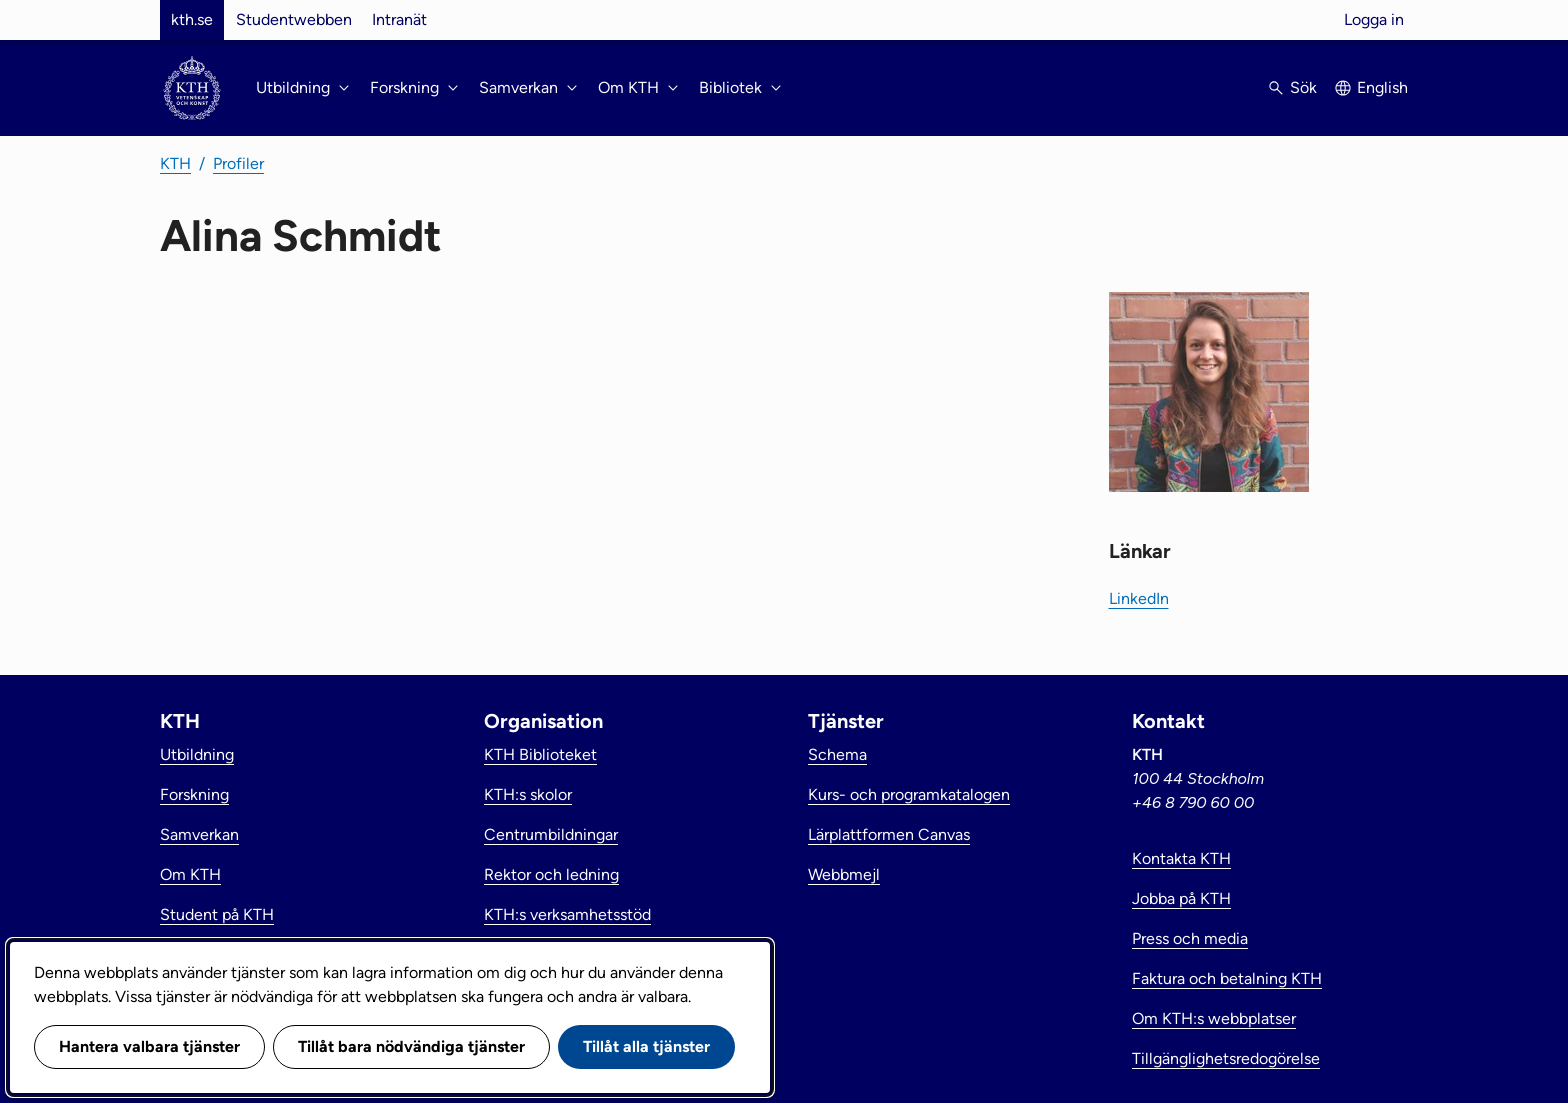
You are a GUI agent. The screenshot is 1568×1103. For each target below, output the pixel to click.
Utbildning (197, 754)
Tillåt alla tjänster (646, 1046)
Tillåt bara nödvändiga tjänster (411, 1046)
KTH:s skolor (528, 794)
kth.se (192, 19)
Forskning (194, 794)
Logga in (1374, 19)
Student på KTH (217, 914)
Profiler (238, 163)
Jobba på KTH (1181, 898)
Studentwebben (294, 19)
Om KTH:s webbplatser (1214, 1018)
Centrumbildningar (551, 834)
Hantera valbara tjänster (149, 1046)
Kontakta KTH (1181, 858)
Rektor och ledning (551, 874)
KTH (175, 163)
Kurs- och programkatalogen (909, 794)
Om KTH (190, 874)
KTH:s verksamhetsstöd (567, 914)
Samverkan (199, 834)
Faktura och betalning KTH (1227, 978)
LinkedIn (1139, 598)
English (1382, 87)
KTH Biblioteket (540, 754)
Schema (837, 754)
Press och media (1190, 938)
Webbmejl (844, 874)
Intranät (399, 19)
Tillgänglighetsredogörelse (1226, 1058)
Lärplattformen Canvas (889, 834)
